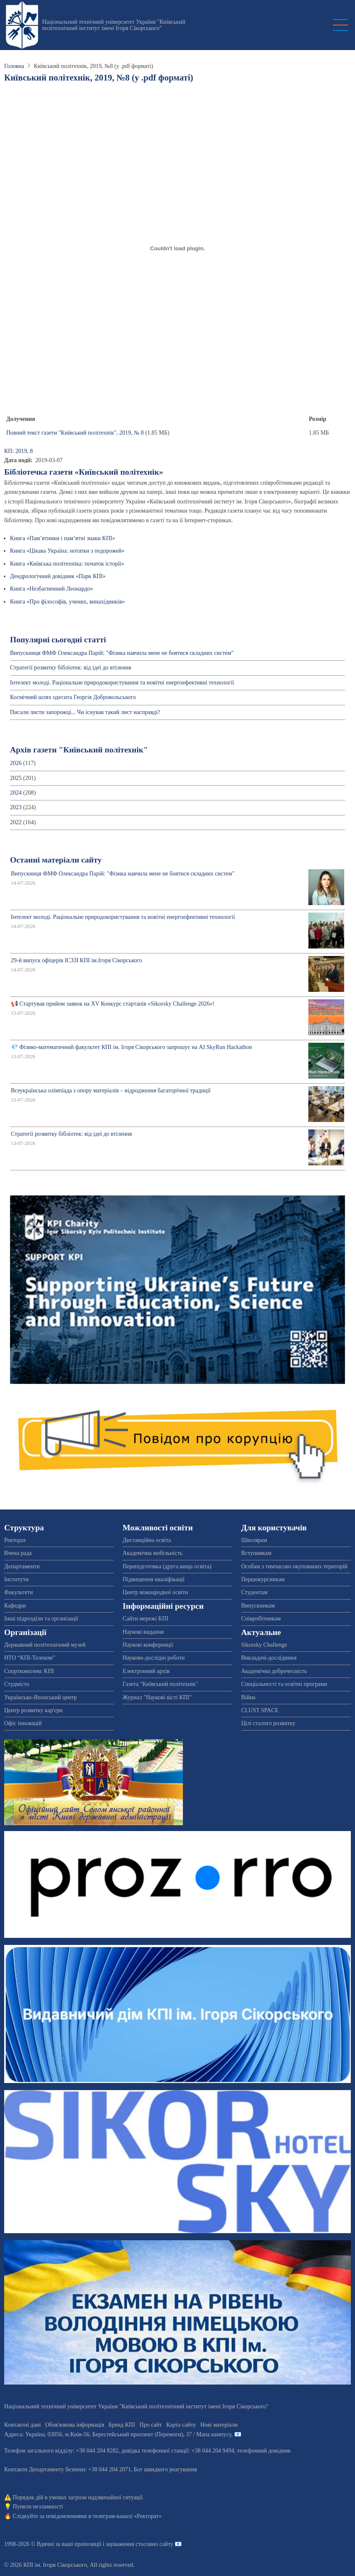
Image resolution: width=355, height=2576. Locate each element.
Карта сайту (181, 2425)
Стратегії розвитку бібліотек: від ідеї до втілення (70, 667)
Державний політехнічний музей (44, 1645)
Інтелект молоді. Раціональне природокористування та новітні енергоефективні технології (122, 682)
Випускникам (258, 1605)
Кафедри (15, 1605)
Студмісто (16, 1684)
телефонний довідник (264, 2451)
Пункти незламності (38, 2506)
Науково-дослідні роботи (153, 1658)
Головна (14, 66)
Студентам (254, 1592)
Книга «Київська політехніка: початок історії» (67, 564)
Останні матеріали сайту (56, 859)
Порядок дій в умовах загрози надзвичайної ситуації (78, 2497)
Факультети (18, 1592)
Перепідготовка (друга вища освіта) (166, 1566)
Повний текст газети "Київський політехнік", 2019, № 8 (75, 433)
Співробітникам (261, 1618)
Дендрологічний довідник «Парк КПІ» (58, 576)
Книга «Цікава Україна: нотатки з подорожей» (67, 551)
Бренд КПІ (122, 2425)
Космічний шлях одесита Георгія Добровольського (73, 697)
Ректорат (15, 1540)
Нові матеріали (219, 2425)
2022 (16, 822)
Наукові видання (143, 1632)
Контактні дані (22, 2425)
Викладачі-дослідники (269, 1658)
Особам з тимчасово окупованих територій (294, 1566)
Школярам (254, 1540)
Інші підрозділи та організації (41, 1618)
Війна (248, 1697)
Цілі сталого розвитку (268, 1723)
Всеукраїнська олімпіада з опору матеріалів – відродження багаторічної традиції (110, 1090)
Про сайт (151, 2425)
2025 (16, 778)
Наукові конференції (147, 1645)
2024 (16, 793)
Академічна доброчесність (274, 1671)
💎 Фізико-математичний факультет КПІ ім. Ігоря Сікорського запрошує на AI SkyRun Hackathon (131, 1047)
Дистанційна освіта (146, 1540)
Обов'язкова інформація (74, 2425)
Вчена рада (18, 1553)
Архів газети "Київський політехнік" (79, 749)
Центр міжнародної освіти (155, 1592)
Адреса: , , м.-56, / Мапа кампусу (117, 2434)
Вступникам (256, 1553)
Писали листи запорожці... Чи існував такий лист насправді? (85, 712)
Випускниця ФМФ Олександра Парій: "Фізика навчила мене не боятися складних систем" (122, 653)
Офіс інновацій (23, 1723)
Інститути (16, 1579)
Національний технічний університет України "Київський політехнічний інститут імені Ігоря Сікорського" (113, 25)
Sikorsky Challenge (264, 1645)
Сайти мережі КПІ (145, 1618)
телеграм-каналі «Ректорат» (126, 2516)
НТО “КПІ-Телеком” (29, 1658)
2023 (16, 807)
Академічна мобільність (152, 1553)
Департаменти (22, 1566)
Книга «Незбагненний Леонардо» (51, 589)
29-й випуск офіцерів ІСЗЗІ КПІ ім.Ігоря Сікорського (76, 960)
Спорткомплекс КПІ (29, 1671)
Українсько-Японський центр (40, 1697)
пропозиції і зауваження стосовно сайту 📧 (128, 2544)
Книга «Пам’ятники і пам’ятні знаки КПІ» (62, 538)
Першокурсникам (263, 1579)
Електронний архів (146, 1671)
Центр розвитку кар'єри (33, 1710)
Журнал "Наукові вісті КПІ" (157, 1697)
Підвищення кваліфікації (153, 1579)
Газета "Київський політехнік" (160, 1684)
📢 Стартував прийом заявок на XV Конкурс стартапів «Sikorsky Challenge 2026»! (113, 1004)
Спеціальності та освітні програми (284, 1684)
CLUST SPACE (260, 1710)
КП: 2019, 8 (18, 451)
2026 (16, 763)
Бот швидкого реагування (165, 2469)
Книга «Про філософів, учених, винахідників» (67, 602)
